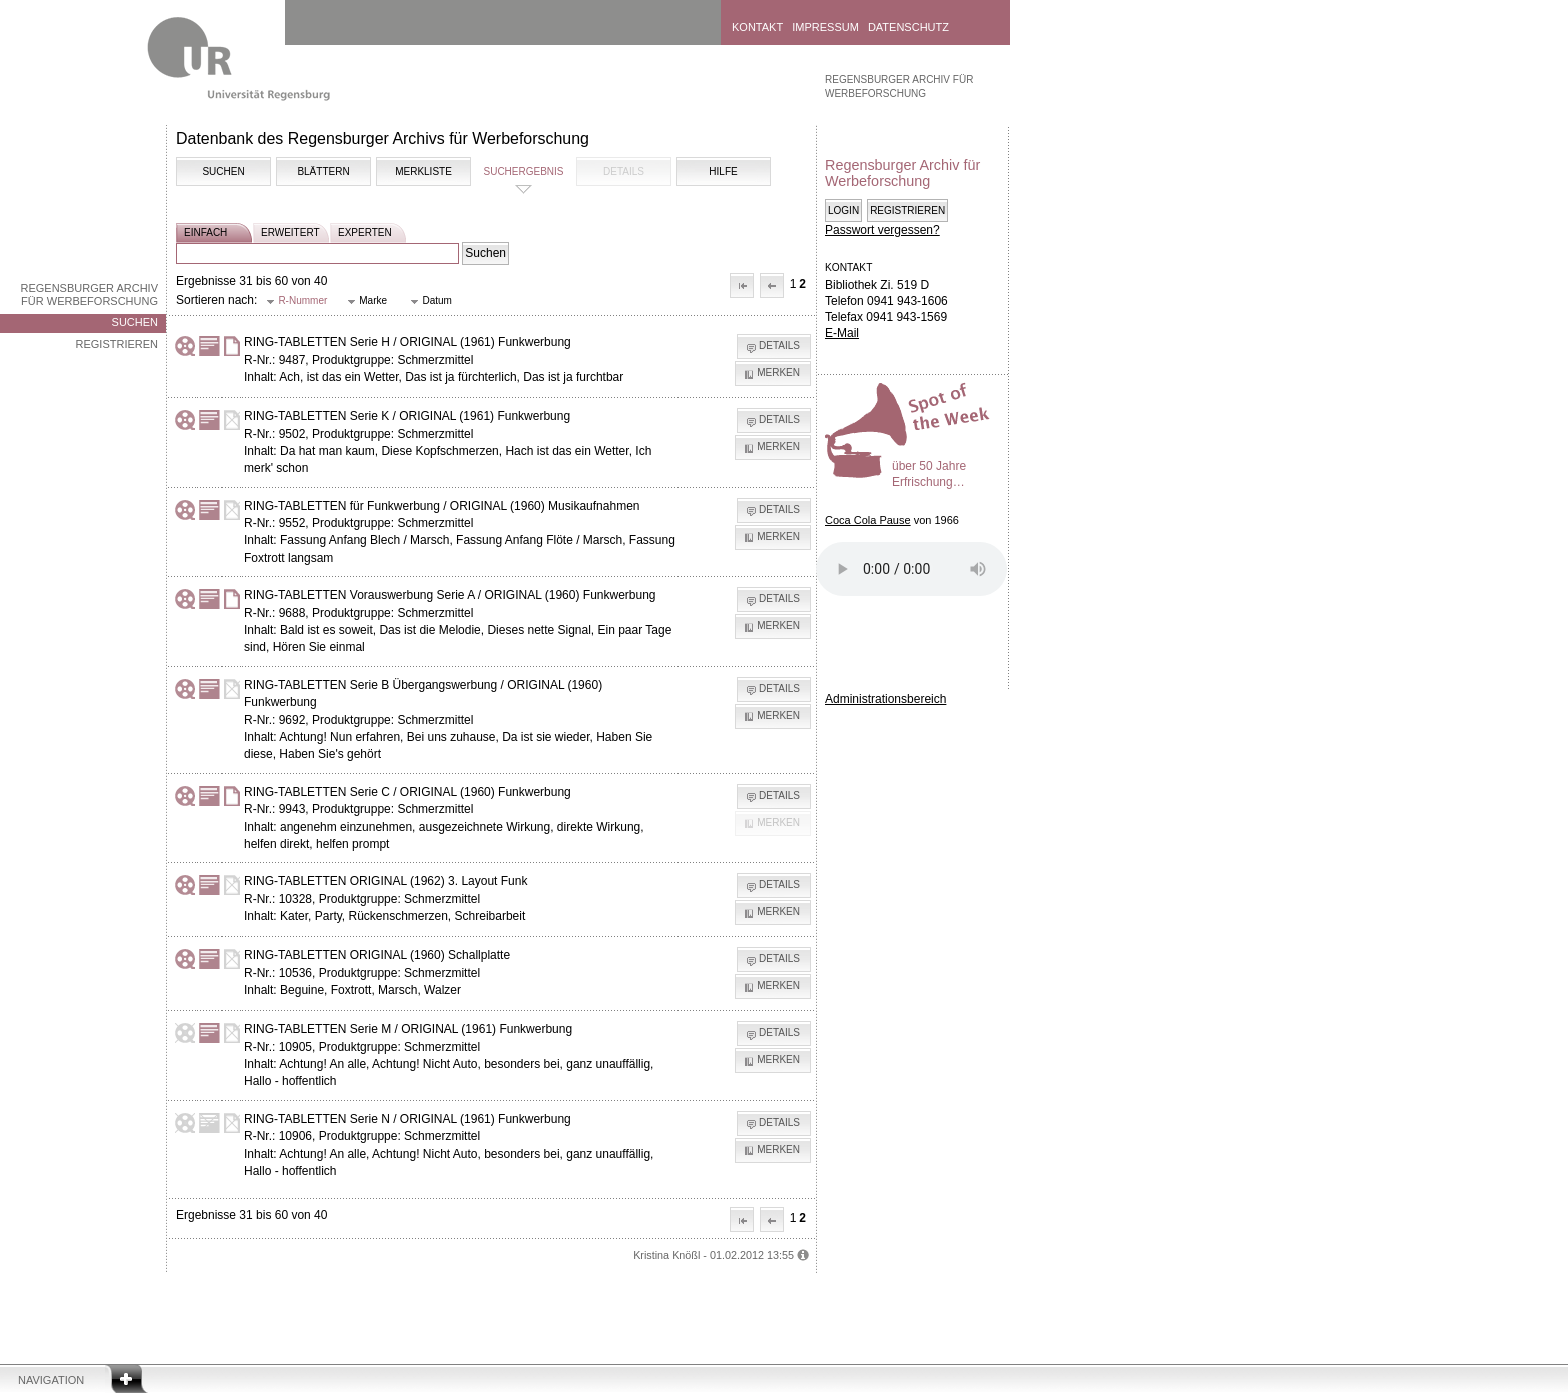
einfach (205, 232)
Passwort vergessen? (882, 230)
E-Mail (842, 333)
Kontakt (757, 27)
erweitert (290, 232)
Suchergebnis (523, 171)
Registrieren (116, 344)
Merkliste (423, 171)
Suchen (135, 322)
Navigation (51, 1380)
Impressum (825, 27)
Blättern (323, 171)
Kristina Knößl (666, 1255)
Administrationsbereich (885, 699)
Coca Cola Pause (868, 520)
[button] (742, 285)
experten (365, 232)
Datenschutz (908, 27)
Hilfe (723, 171)
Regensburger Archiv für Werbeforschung (89, 294)
